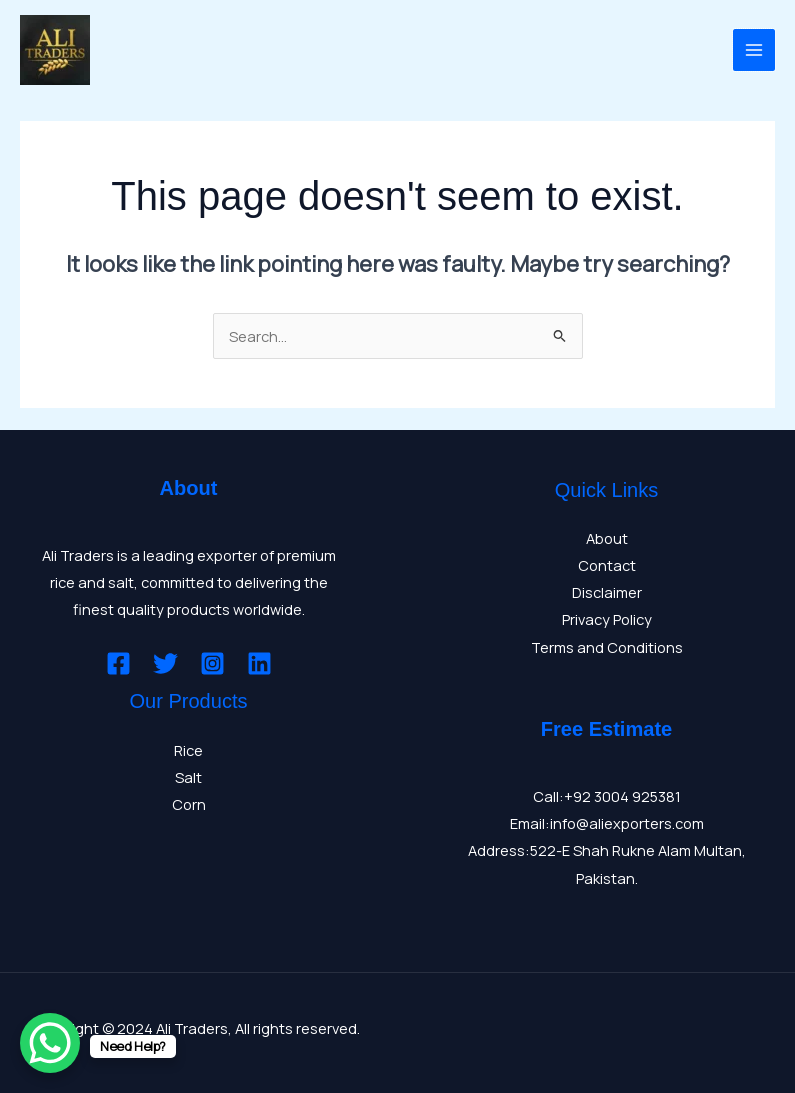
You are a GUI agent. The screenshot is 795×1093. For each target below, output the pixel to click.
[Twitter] (165, 663)
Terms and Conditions (607, 647)
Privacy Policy (607, 619)
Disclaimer (607, 592)
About (607, 538)
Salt (188, 777)
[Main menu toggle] (754, 50)
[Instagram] (212, 663)
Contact (607, 565)
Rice (188, 750)
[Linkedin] (259, 663)
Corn (189, 804)
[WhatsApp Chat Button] (50, 1043)
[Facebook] (118, 663)
